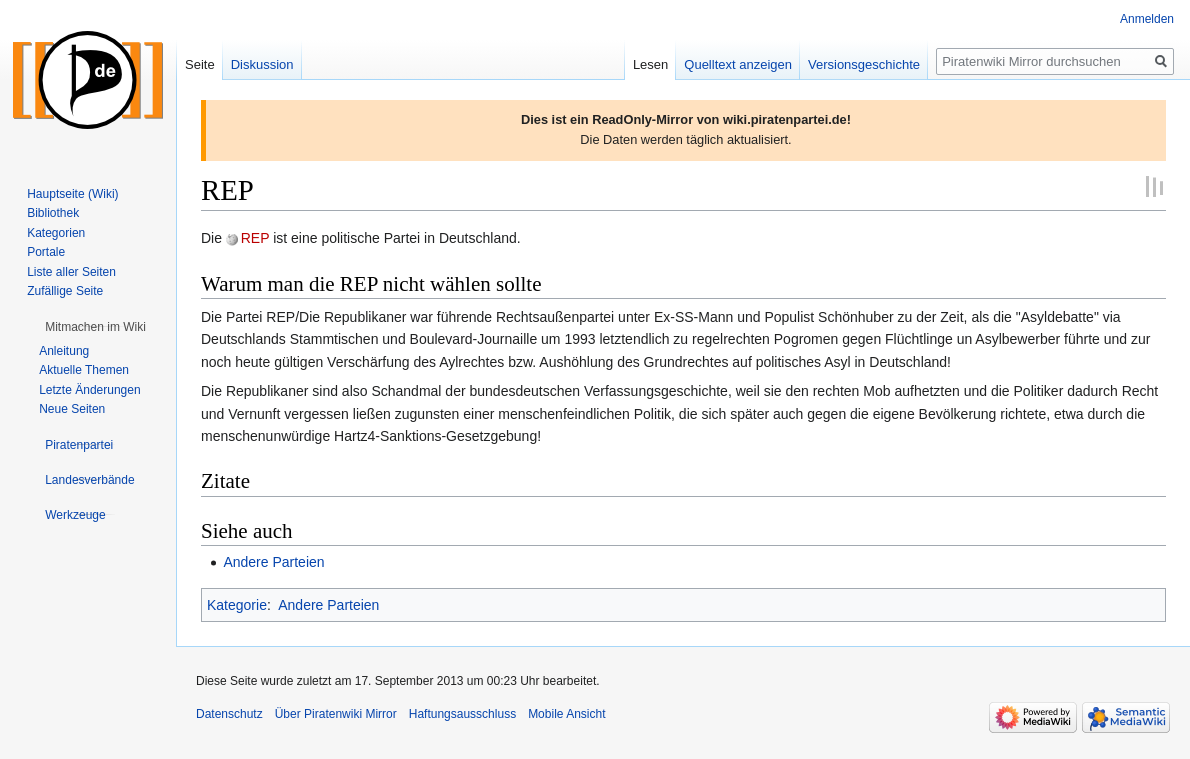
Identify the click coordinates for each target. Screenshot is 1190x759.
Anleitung (64, 351)
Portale (46, 252)
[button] (95, 327)
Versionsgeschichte (864, 64)
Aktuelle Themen (84, 370)
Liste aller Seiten (71, 272)
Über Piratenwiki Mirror (336, 714)
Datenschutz (229, 714)
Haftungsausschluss (462, 714)
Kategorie (237, 605)
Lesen (650, 64)
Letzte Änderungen (89, 390)
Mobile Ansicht (566, 714)
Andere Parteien (273, 562)
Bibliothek (53, 213)
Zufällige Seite (65, 291)
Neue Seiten (72, 409)
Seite (200, 64)
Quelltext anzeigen (738, 64)
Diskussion (262, 64)
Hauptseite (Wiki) (72, 194)
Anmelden (1147, 19)
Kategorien (56, 233)
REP (255, 238)
